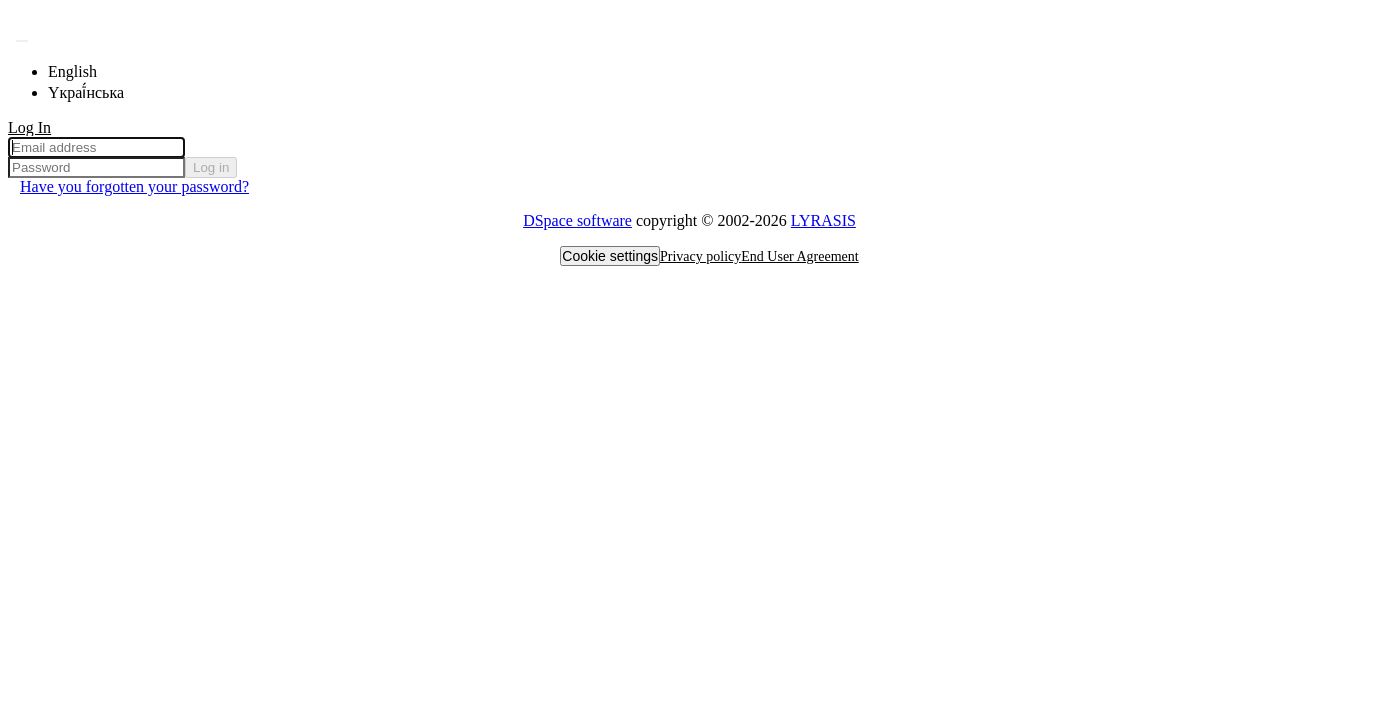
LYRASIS (823, 220)
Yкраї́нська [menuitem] (86, 92)
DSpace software (577, 220)
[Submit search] (22, 41)
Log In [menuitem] (29, 127)
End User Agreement (799, 256)
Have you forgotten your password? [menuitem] (134, 186)
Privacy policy (700, 256)
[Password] (96, 167)
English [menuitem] (72, 71)
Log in (211, 167)
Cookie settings (610, 256)
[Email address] (96, 147)
